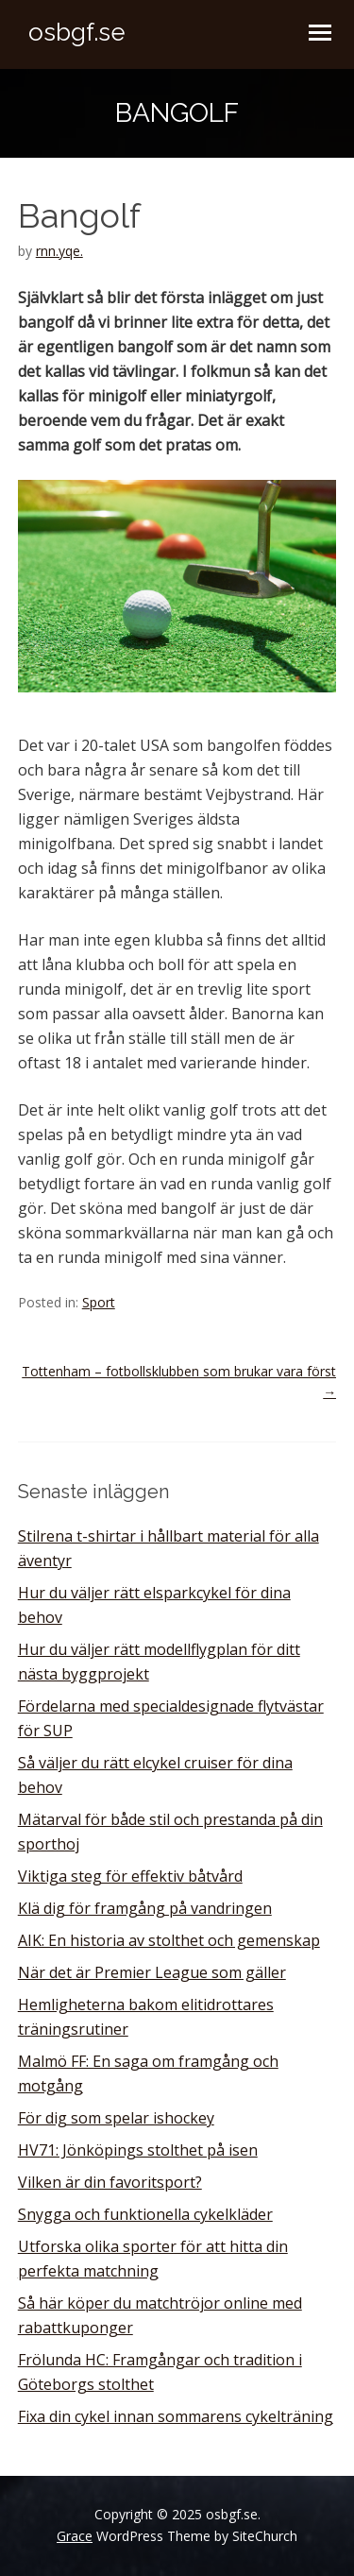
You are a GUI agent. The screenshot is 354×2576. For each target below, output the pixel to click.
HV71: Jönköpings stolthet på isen (138, 2150)
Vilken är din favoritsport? (110, 2182)
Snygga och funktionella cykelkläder (145, 2214)
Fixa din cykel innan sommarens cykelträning (175, 2416)
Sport (98, 1302)
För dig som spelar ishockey (116, 2117)
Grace (75, 2536)
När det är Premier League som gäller (152, 1972)
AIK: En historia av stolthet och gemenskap (169, 1940)
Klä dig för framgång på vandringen (145, 1908)
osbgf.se (77, 32)
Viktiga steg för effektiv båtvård (130, 1876)
